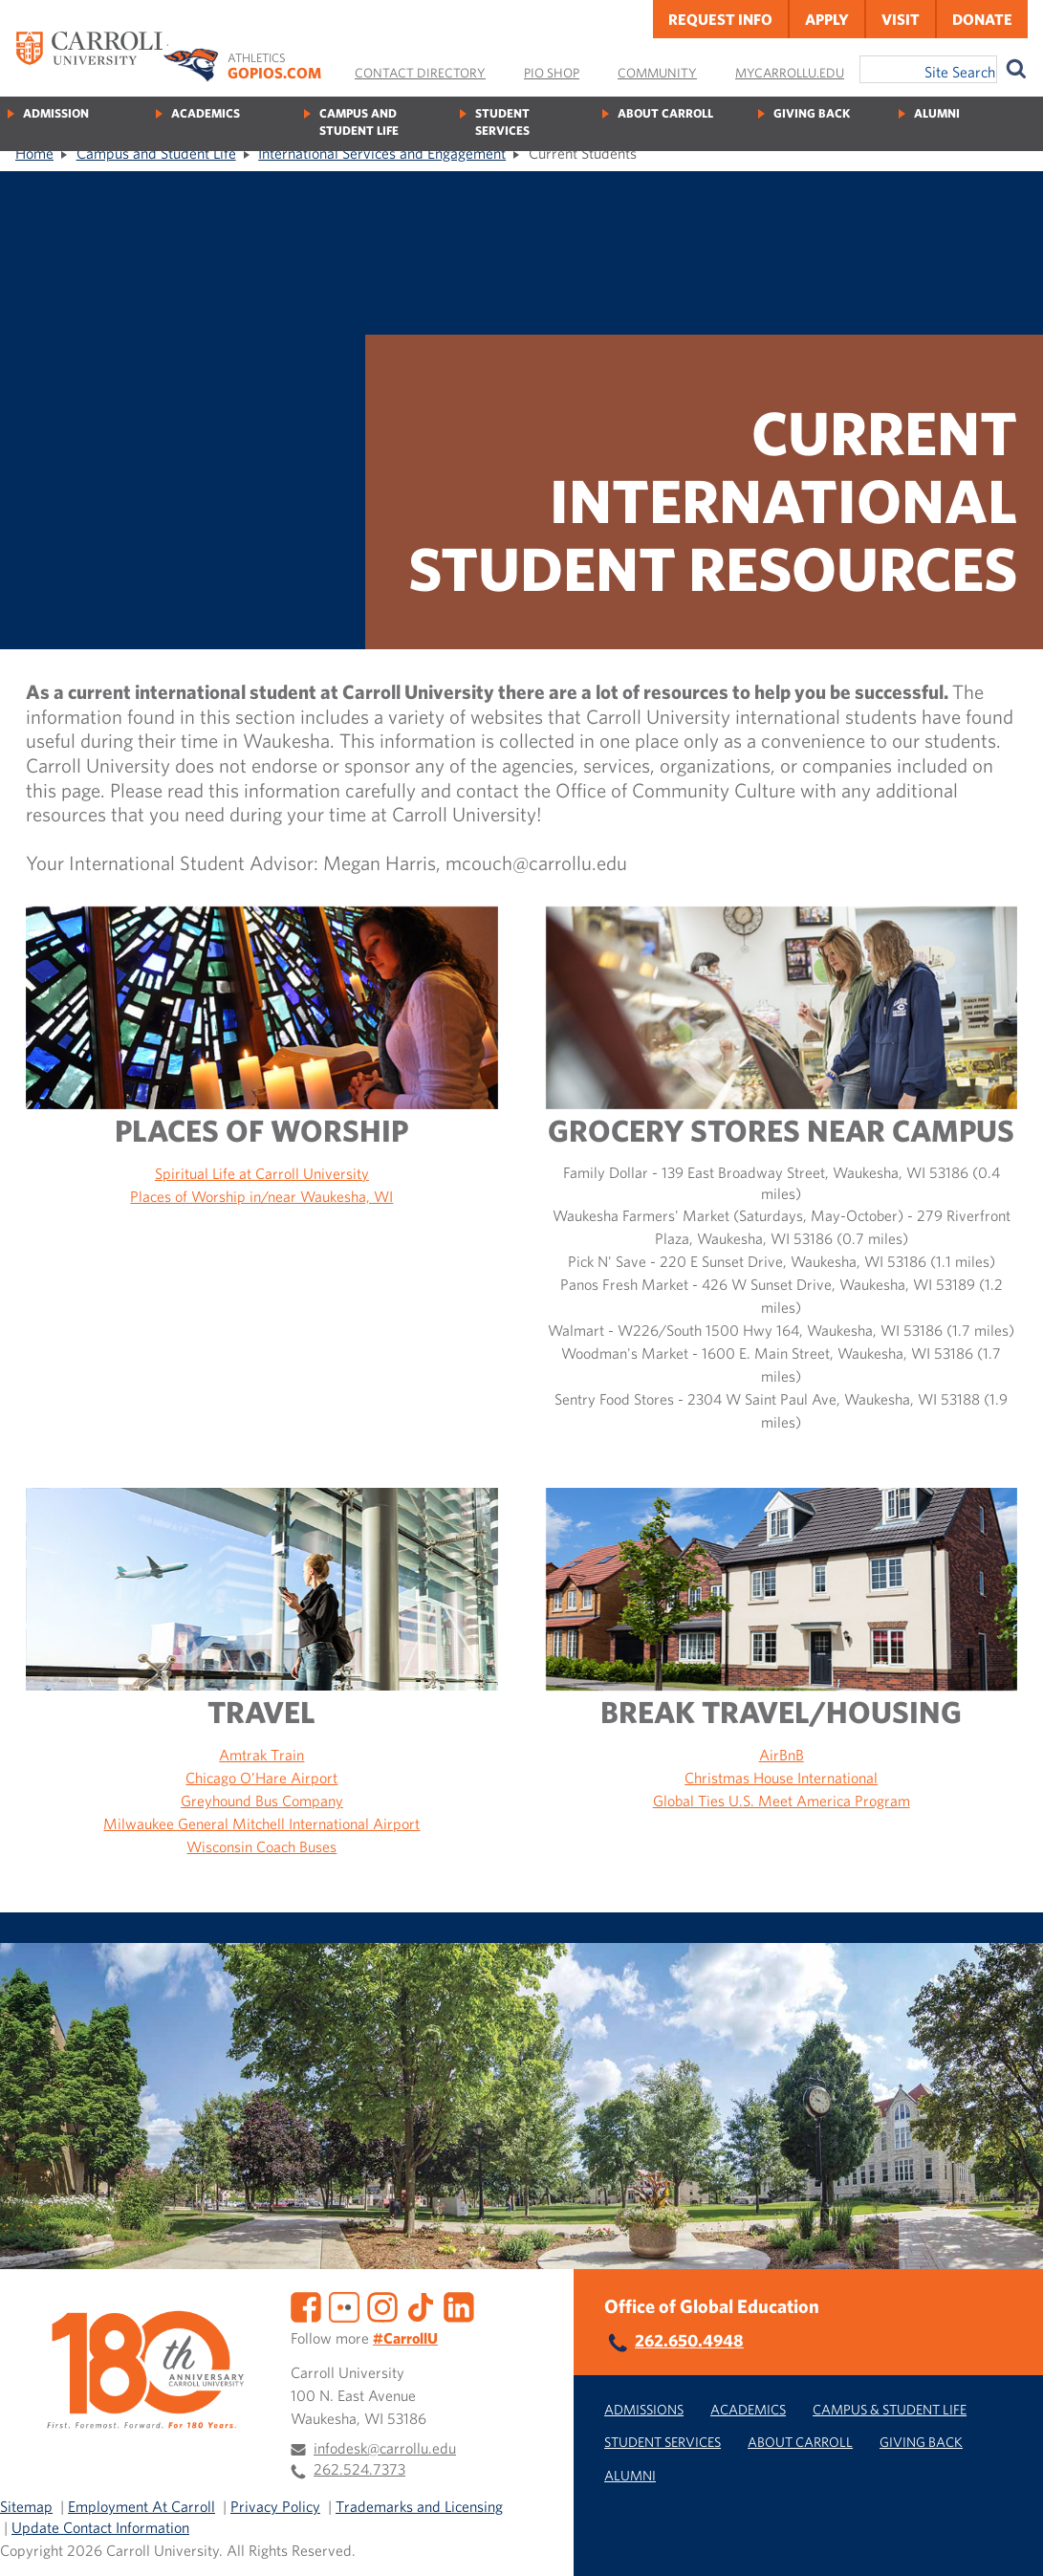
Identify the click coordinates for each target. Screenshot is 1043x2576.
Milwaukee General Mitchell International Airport (261, 1823)
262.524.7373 (359, 2469)
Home (34, 153)
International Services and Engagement (382, 153)
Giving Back (811, 113)
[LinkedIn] (459, 2305)
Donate (982, 19)
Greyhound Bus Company (262, 1800)
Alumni (937, 113)
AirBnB (781, 1754)
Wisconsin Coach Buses (261, 1846)
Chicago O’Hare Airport (261, 1777)
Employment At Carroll (141, 2506)
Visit (900, 19)
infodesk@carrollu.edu (385, 2447)
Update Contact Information (100, 2527)
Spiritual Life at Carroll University (262, 1173)
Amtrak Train (261, 1754)
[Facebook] (306, 2305)
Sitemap (26, 2506)
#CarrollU (405, 2338)
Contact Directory (420, 72)
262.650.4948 (689, 2340)
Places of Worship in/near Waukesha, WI (261, 1196)
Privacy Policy (275, 2506)
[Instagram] (382, 2305)
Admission (56, 113)
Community (657, 72)
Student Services (502, 122)
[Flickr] (344, 2305)
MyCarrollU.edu (789, 72)
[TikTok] (420, 2305)
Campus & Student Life (890, 2409)
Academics (205, 113)
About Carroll (665, 113)
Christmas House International (781, 1777)
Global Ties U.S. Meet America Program (781, 1800)
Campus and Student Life (359, 122)
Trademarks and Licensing (419, 2506)
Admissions (644, 2409)
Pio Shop (551, 72)
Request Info (720, 19)
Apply (827, 19)
